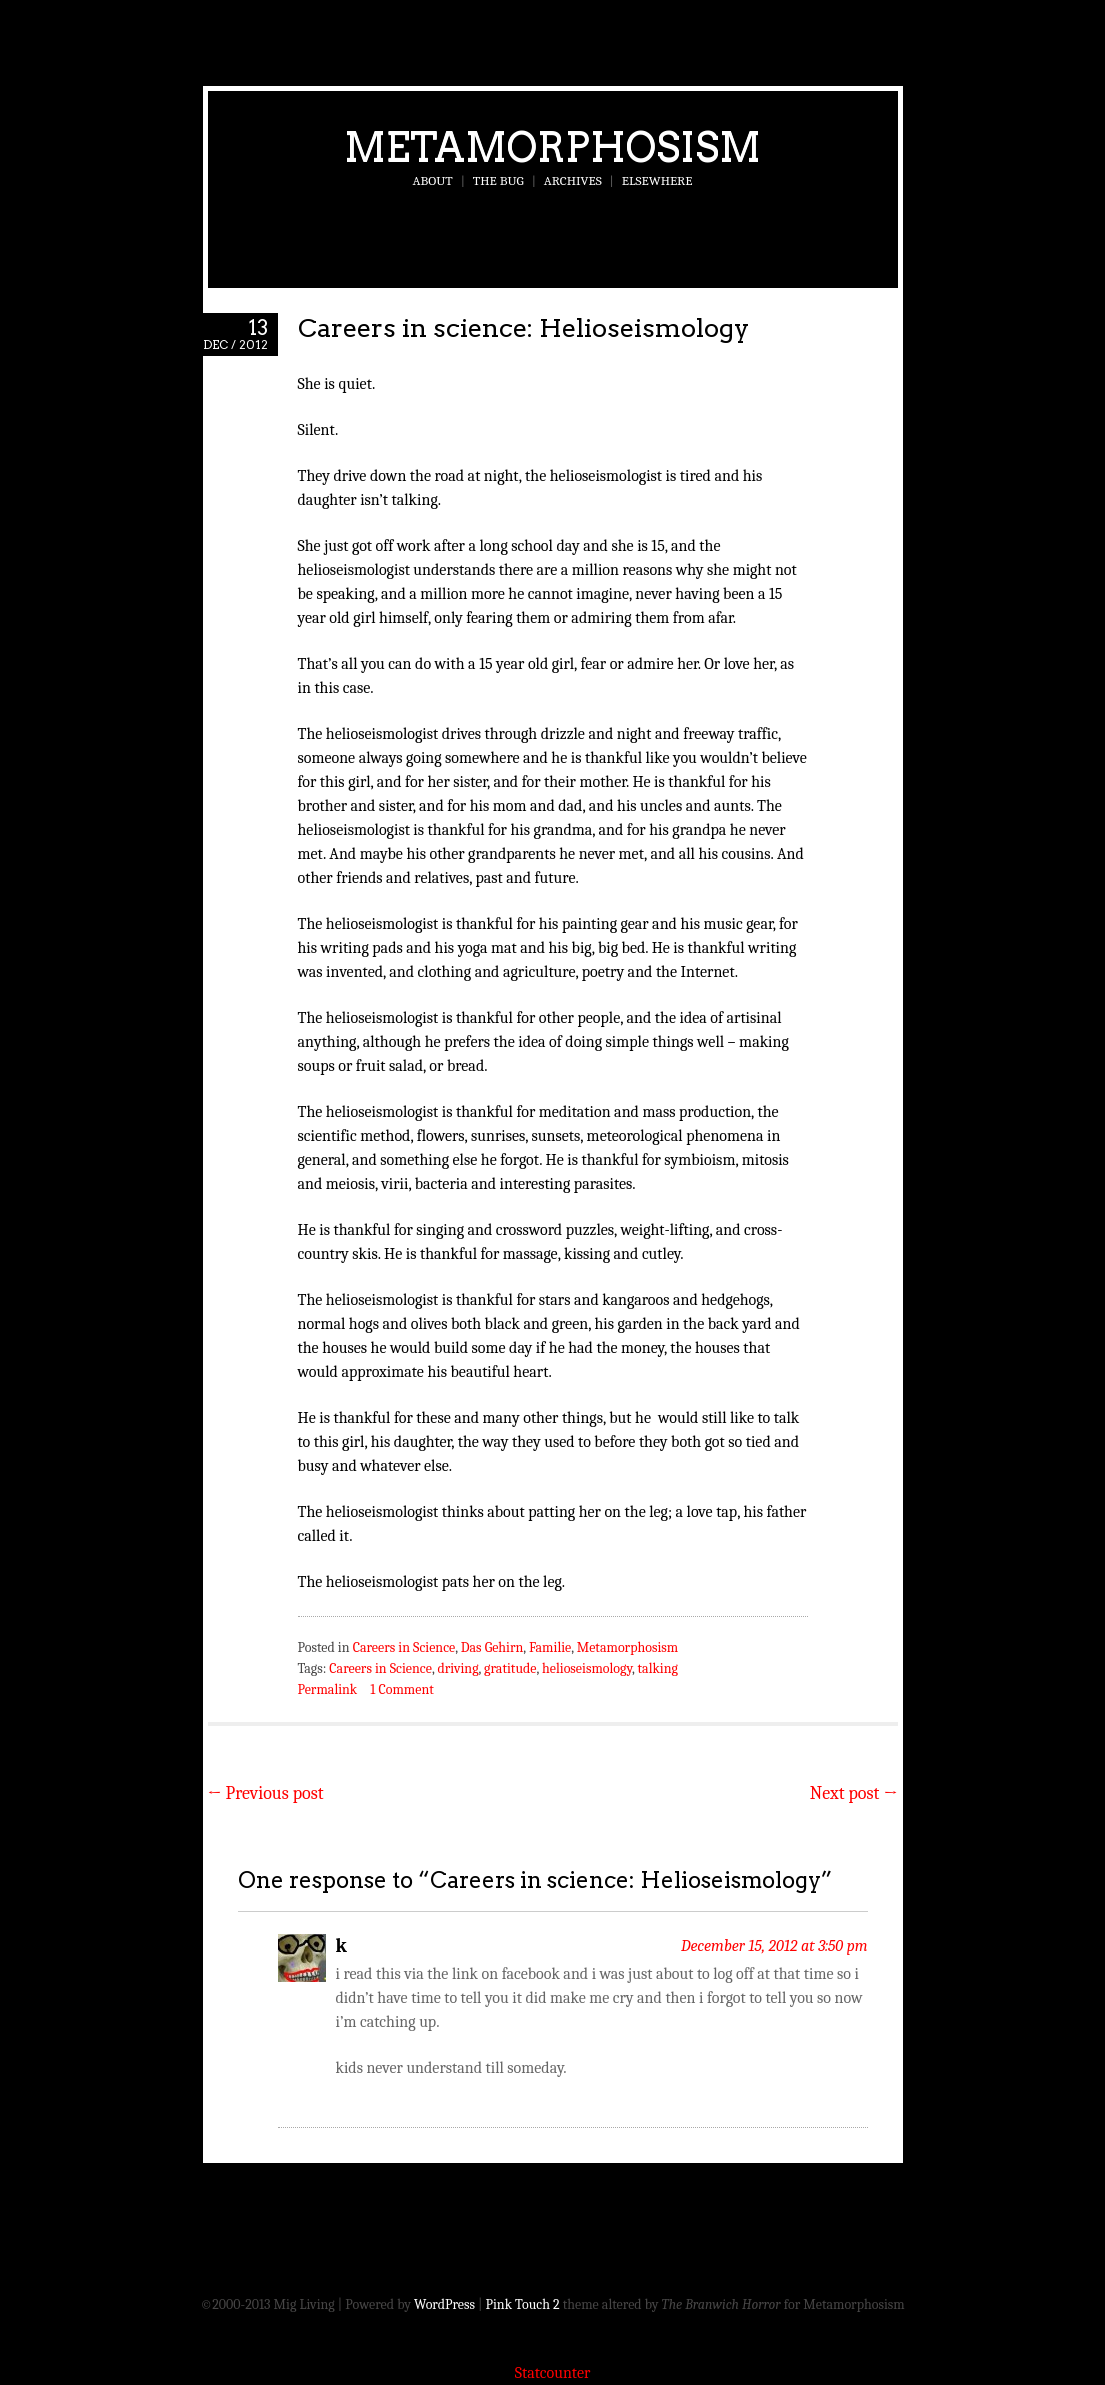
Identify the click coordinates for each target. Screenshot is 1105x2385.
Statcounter (553, 2373)
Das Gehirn (492, 1647)
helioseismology (587, 1668)
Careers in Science (404, 1647)
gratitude (510, 1668)
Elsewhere (657, 180)
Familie (550, 1647)
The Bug (498, 180)
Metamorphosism (552, 147)
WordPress (444, 2304)
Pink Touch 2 (523, 2304)
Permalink (328, 1689)
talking (658, 1668)
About (433, 180)
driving (457, 1668)
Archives (573, 180)
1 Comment (401, 1689)
